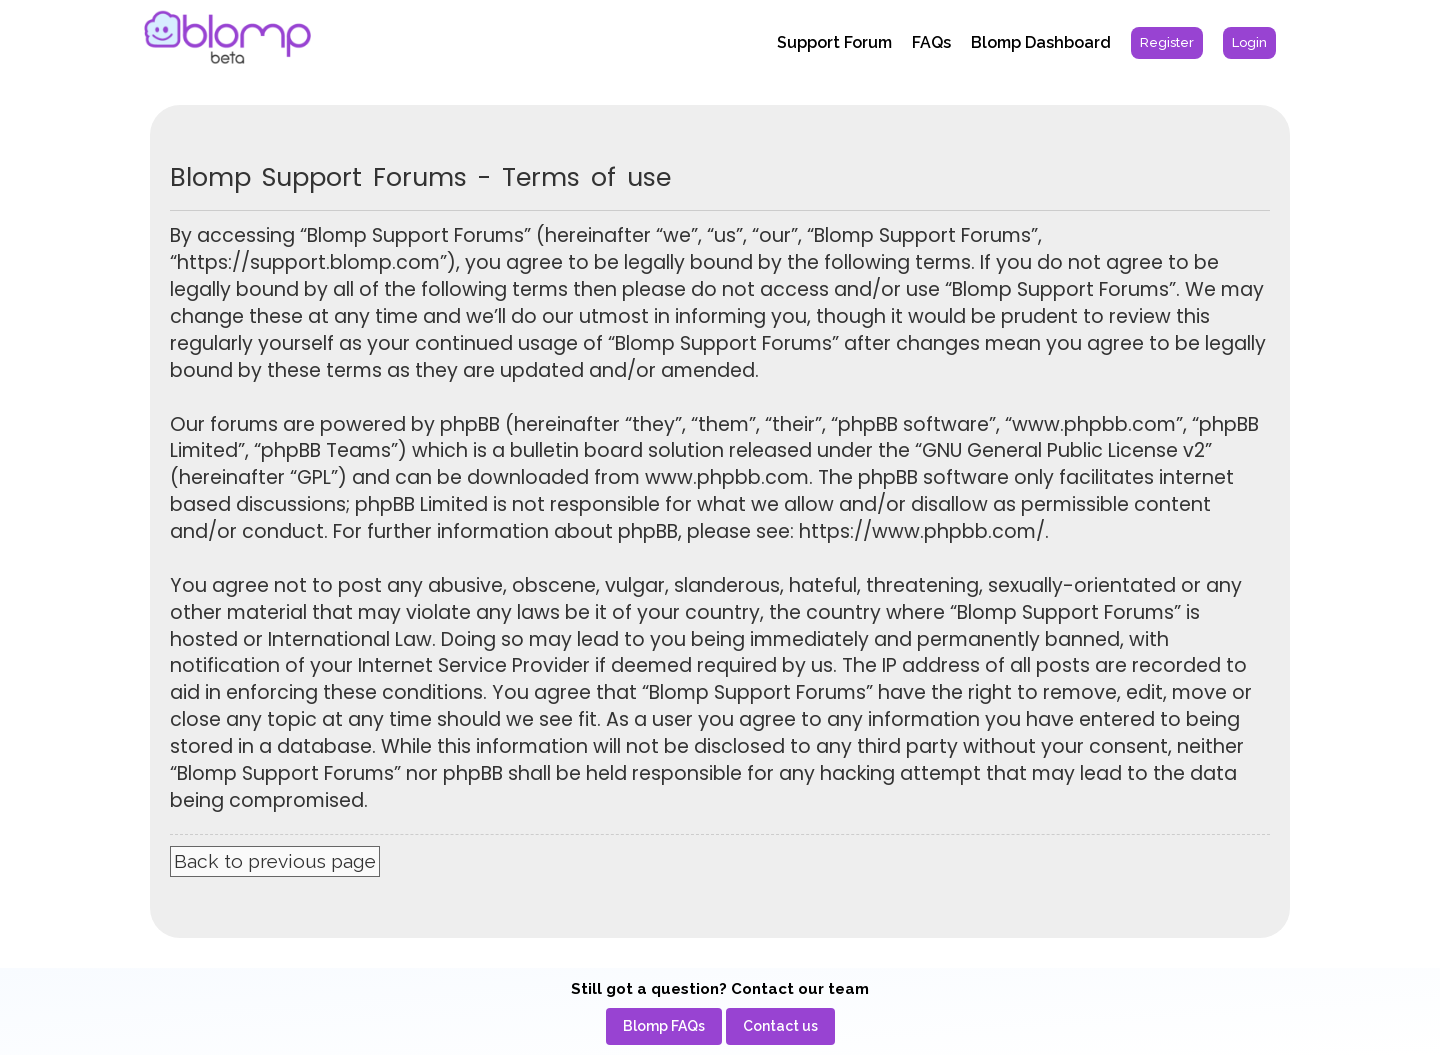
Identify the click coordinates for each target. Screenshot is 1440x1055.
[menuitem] (1167, 43)
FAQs (931, 42)
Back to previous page (275, 861)
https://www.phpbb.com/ (922, 532)
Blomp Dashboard (1041, 42)
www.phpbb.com (727, 478)
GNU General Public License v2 (1063, 451)
